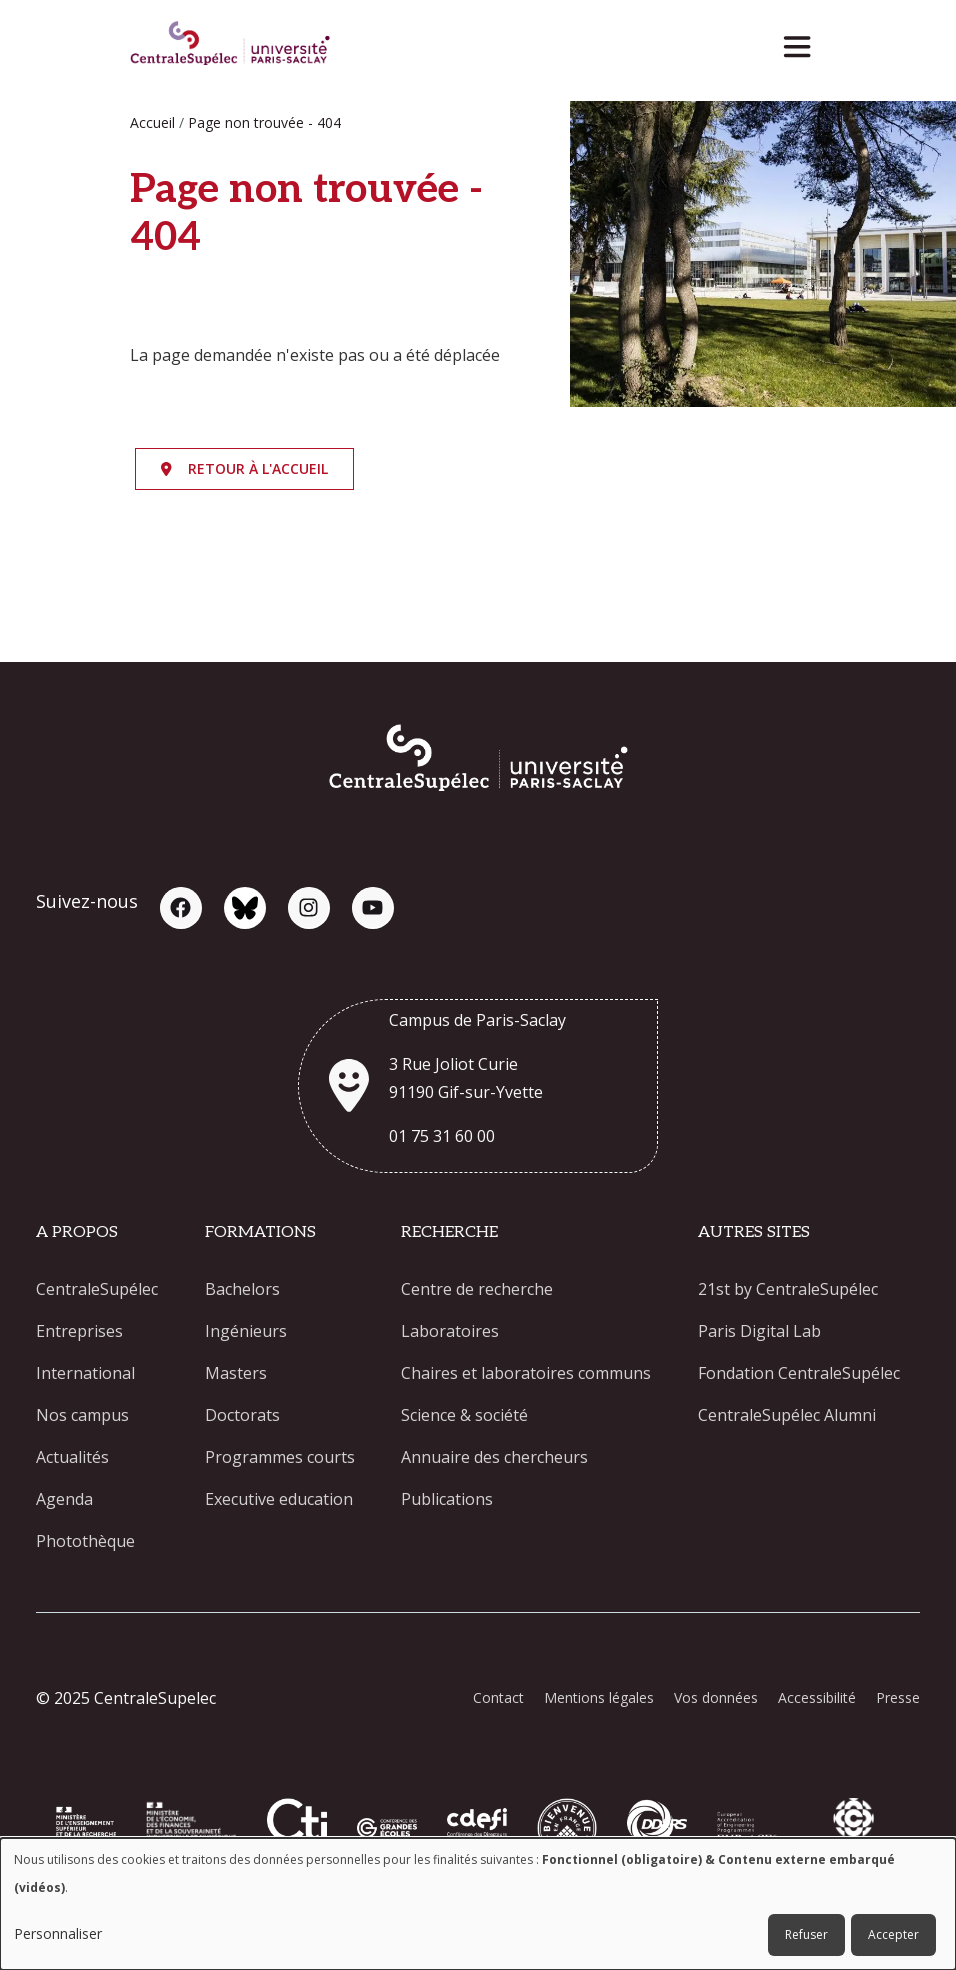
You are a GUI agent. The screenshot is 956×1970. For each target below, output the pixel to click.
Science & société (464, 1415)
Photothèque (85, 1541)
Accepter (893, 1934)
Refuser (806, 1934)
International (85, 1373)
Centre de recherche (477, 1289)
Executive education (279, 1499)
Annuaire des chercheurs (494, 1457)
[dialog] (478, 1904)
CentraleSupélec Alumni (787, 1415)
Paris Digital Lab (759, 1331)
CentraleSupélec (97, 1289)
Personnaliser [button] (58, 1933)
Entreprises (79, 1331)
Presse (898, 1697)
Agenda (64, 1499)
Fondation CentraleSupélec (799, 1373)
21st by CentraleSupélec (788, 1289)
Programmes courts (280, 1457)
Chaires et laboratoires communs (526, 1373)
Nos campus (82, 1415)
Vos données (716, 1697)
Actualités (72, 1457)
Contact (498, 1697)
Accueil (152, 122)
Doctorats (242, 1415)
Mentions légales (599, 1697)
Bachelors (242, 1289)
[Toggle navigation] (803, 41)
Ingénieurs (246, 1331)
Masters (236, 1373)
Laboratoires (450, 1331)
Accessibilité (817, 1697)
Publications (447, 1499)
